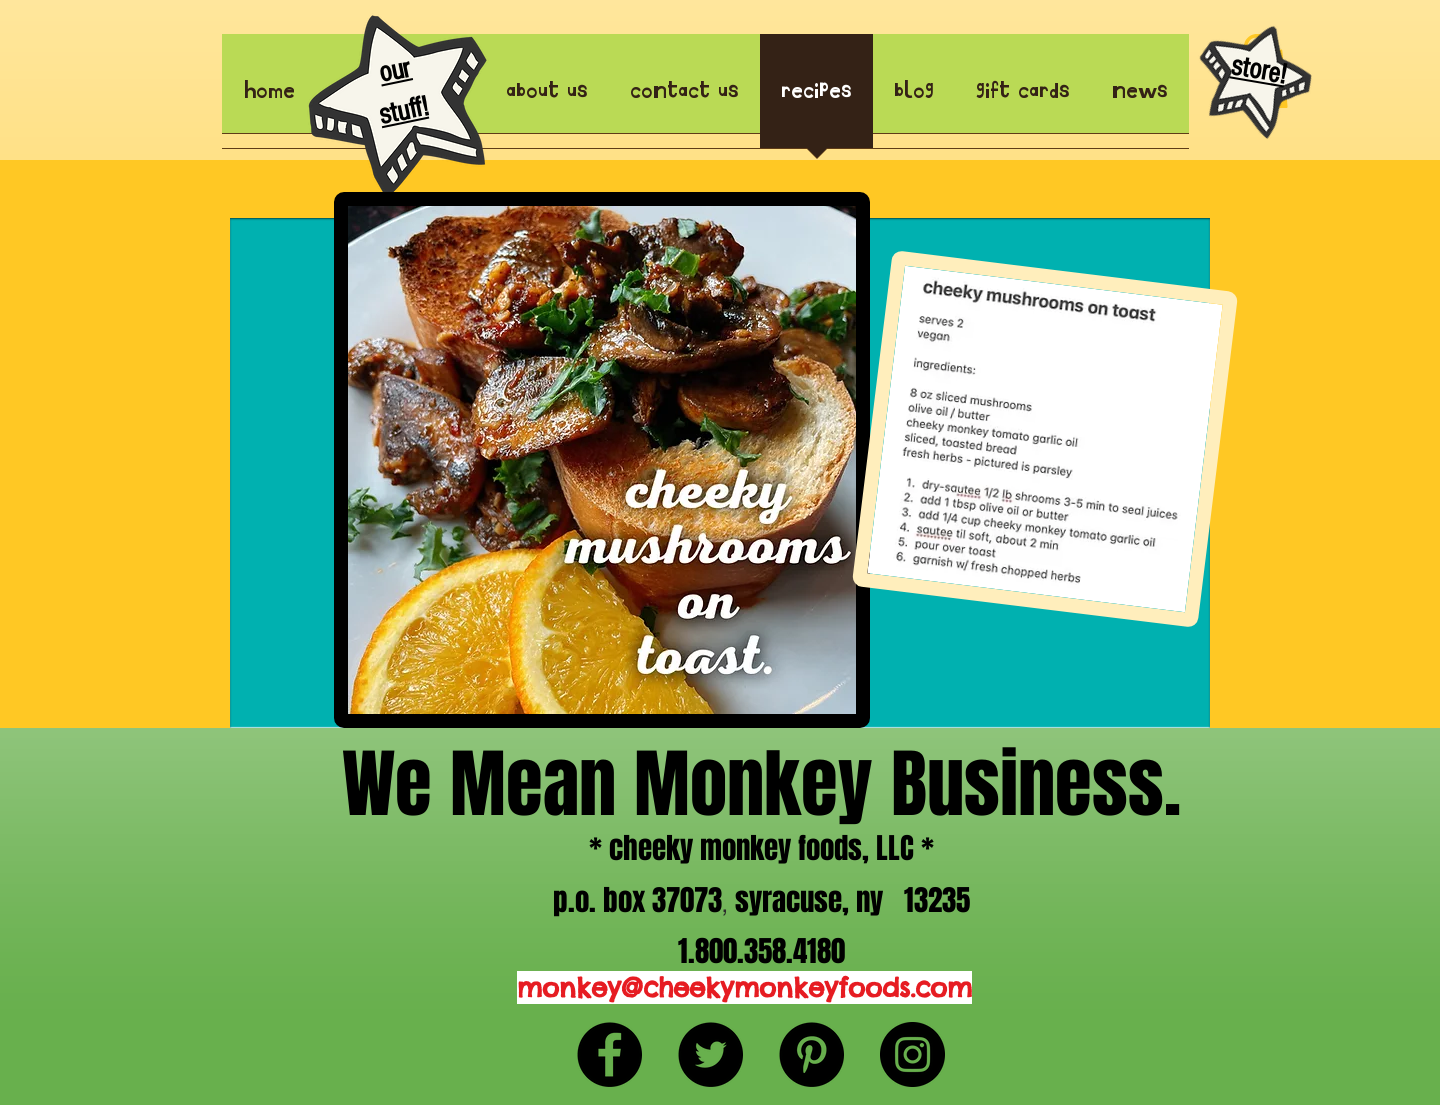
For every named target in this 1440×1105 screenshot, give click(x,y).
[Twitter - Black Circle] (710, 1054)
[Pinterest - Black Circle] (811, 1054)
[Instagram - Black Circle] (912, 1054)
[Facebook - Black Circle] (609, 1054)
